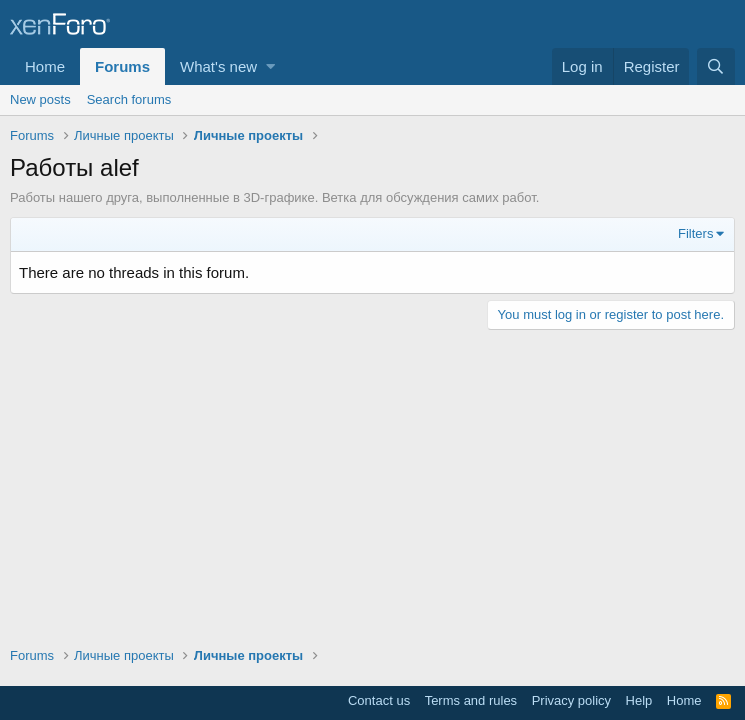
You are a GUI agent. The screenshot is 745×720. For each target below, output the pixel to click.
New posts (40, 99)
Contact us (379, 700)
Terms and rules (471, 700)
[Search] (716, 66)
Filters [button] (695, 233)
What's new (218, 66)
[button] (270, 66)
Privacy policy (571, 700)
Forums (122, 66)
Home (45, 66)
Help (639, 700)
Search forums (129, 99)
